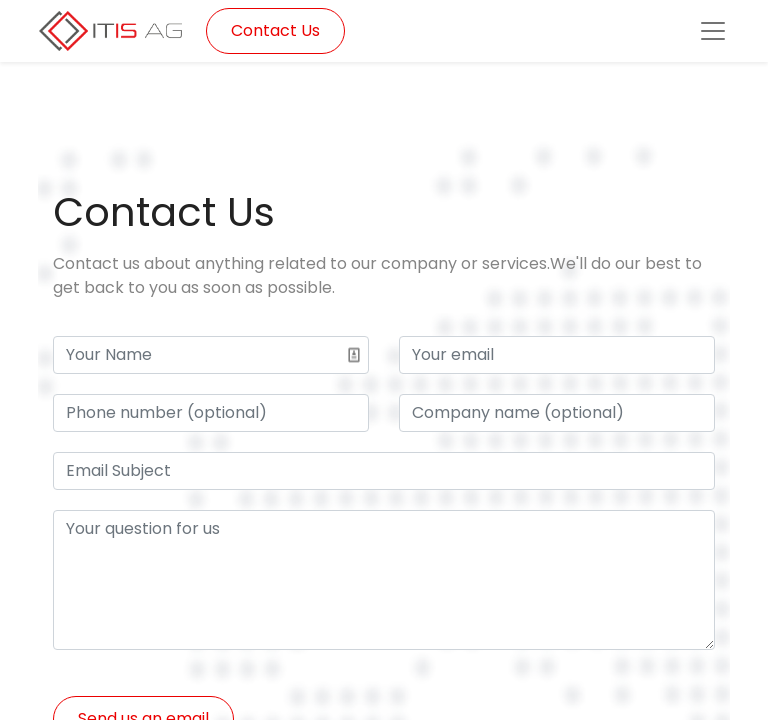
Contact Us (275, 30)
